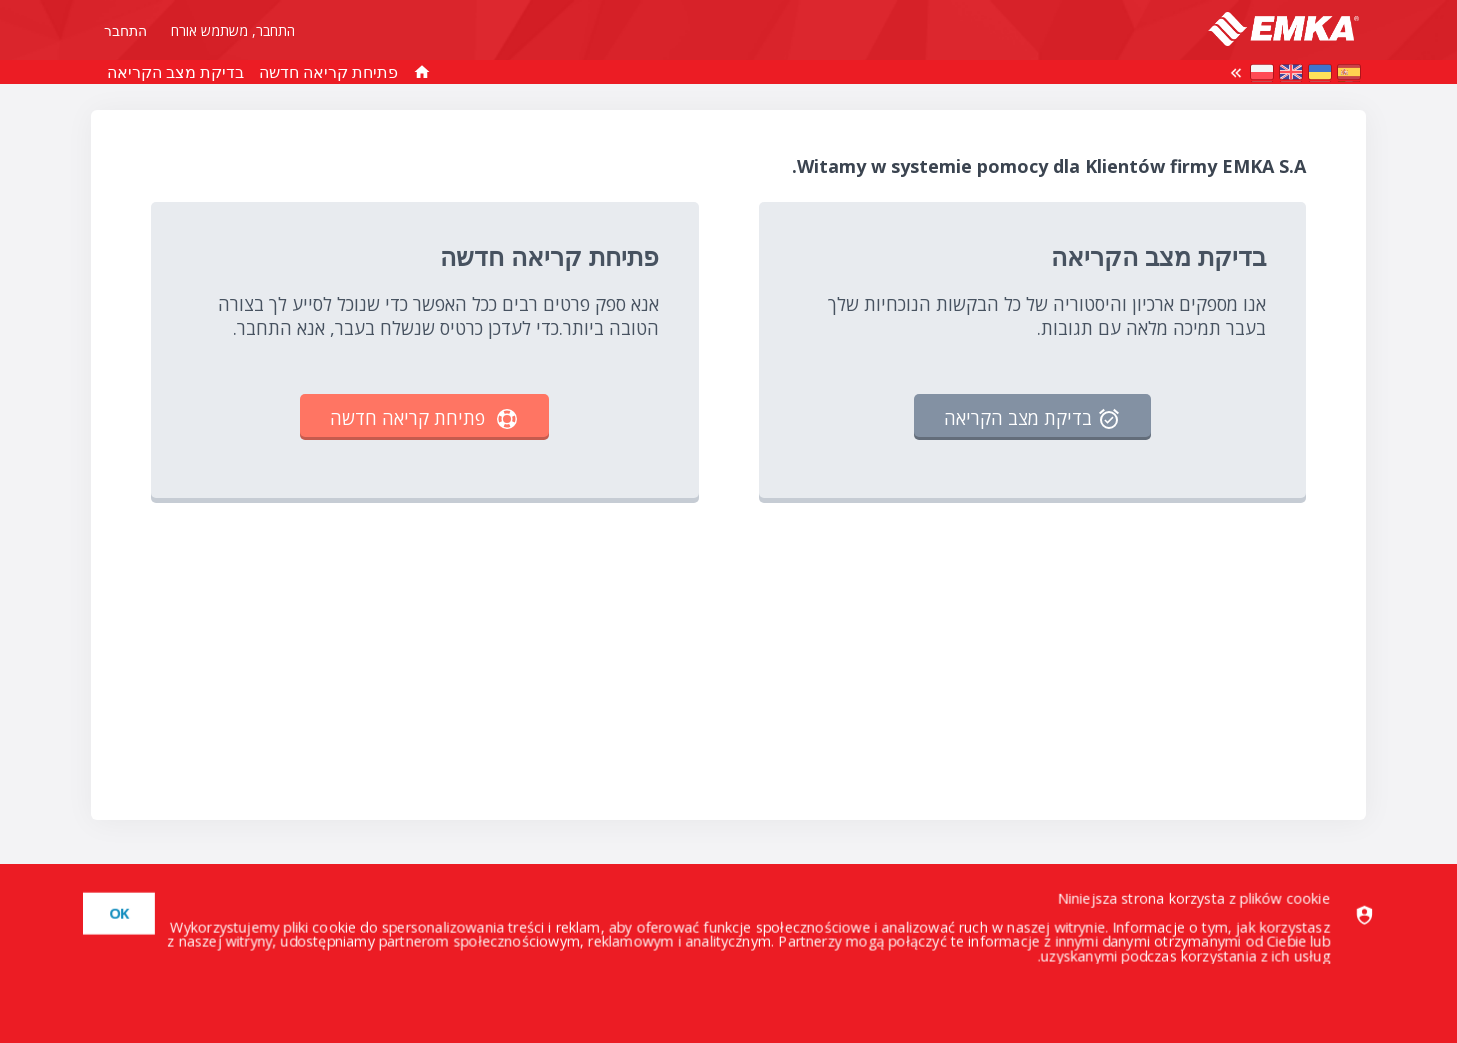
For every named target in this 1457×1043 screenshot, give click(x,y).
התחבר (125, 31)
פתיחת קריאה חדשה (328, 72)
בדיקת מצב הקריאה (175, 72)
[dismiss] (111, 913)
